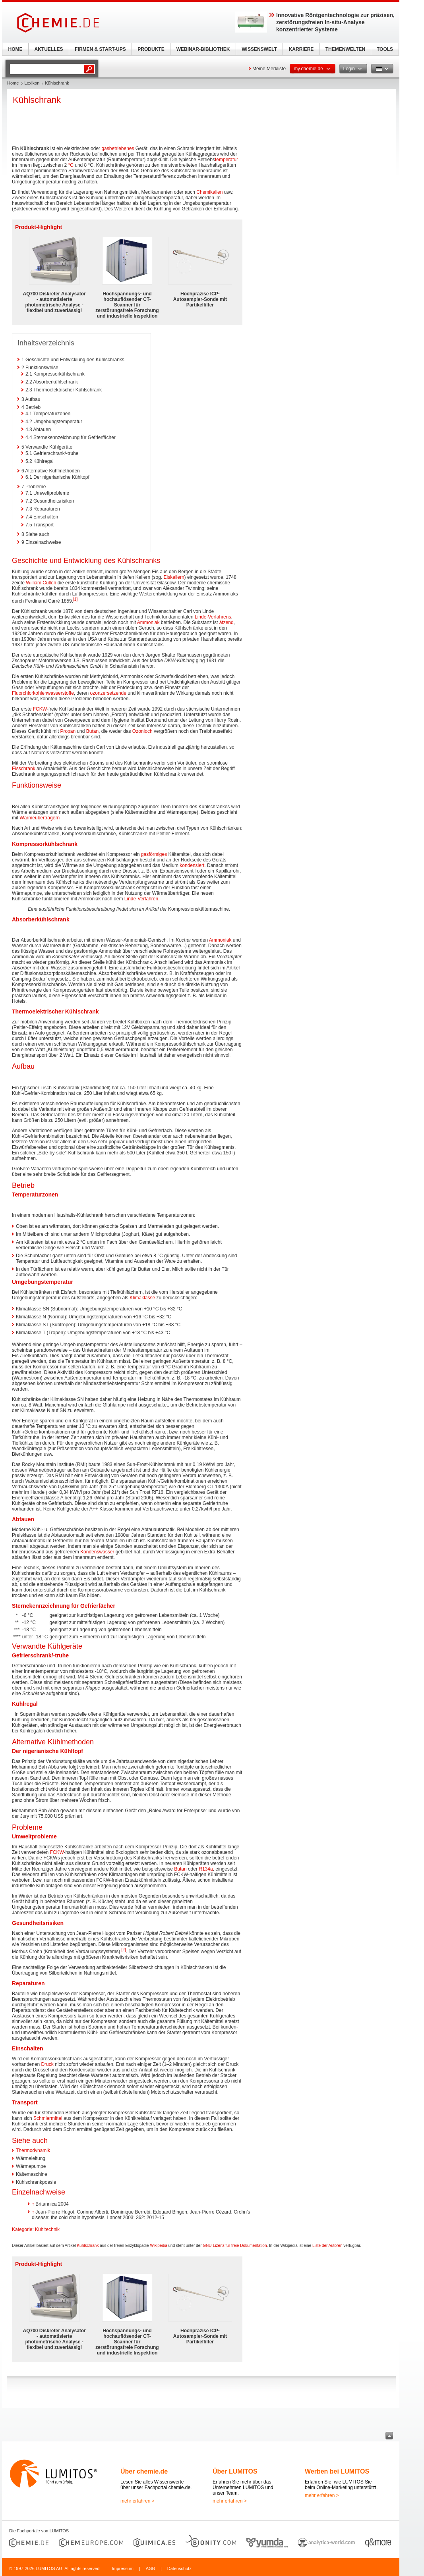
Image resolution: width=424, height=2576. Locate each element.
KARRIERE (301, 49)
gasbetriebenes (117, 148)
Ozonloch (142, 731)
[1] (75, 599)
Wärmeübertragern (39, 818)
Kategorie (22, 2229)
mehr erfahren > (137, 2501)
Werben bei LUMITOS (337, 2471)
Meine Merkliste (269, 68)
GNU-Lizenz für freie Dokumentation (235, 2245)
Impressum (122, 2568)
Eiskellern (174, 577)
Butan (92, 731)
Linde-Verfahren (141, 899)
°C (70, 165)
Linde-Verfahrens (213, 617)
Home (13, 83)
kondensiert (192, 865)
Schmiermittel (47, 2118)
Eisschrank (23, 768)
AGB (150, 2568)
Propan (68, 731)
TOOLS (385, 49)
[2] (123, 1950)
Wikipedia (158, 2245)
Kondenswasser (97, 1552)
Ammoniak (148, 622)
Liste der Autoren (327, 2245)
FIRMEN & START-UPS (100, 49)
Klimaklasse (142, 1298)
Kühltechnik (47, 2229)
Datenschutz (179, 2568)
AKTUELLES (49, 49)
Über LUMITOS (235, 2471)
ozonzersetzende (108, 693)
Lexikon (31, 83)
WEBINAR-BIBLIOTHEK (203, 49)
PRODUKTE (150, 49)
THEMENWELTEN (345, 49)
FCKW (40, 709)
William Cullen (41, 583)
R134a (206, 1869)
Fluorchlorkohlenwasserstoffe (43, 693)
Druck (47, 2064)
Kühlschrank (88, 2245)
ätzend (226, 622)
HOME (15, 49)
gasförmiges (154, 854)
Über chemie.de (144, 2471)
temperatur (226, 159)
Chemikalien (209, 192)
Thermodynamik (33, 2150)
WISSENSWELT (259, 49)
